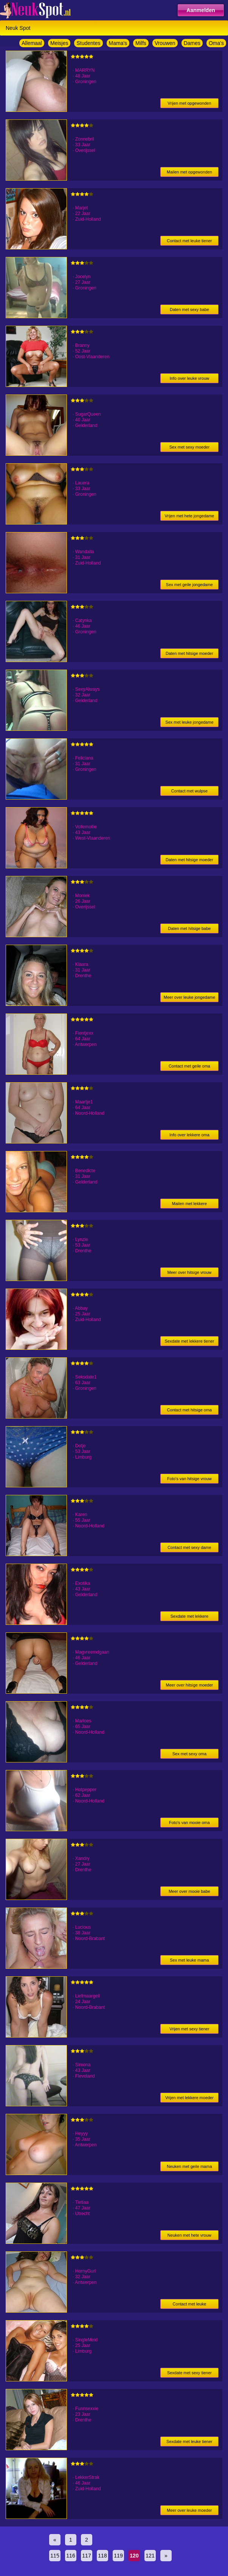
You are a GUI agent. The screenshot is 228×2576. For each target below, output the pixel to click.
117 (86, 2556)
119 (118, 2556)
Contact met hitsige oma (189, 1410)
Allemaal (32, 43)
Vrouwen (165, 43)
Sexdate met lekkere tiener (189, 1341)
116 (70, 2556)
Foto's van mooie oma (189, 1822)
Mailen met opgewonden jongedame (189, 173)
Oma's (216, 43)
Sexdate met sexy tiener (189, 2372)
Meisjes (59, 43)
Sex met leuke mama (189, 1960)
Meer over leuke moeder (189, 2510)
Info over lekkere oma (189, 1135)
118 (102, 2556)
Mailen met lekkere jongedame (189, 1204)
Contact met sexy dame (189, 1547)
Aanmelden (200, 10)
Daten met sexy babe (189, 309)
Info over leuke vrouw (189, 378)
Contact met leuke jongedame (189, 2305)
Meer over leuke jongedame (189, 997)
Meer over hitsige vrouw (190, 1272)
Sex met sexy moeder (189, 447)
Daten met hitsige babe (189, 928)
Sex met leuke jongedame (189, 722)
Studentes (88, 43)
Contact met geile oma (189, 1066)
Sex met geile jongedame (189, 584)
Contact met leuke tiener (189, 240)
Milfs (140, 43)
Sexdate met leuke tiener (189, 2441)
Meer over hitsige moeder (189, 1685)
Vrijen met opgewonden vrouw (189, 104)
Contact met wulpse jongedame (189, 792)
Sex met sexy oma (189, 1753)
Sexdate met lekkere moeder (189, 1617)
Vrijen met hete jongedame (189, 516)
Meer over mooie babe (189, 1891)
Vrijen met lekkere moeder (189, 2097)
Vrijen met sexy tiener (189, 2029)
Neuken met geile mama (189, 2166)
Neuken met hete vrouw (189, 2235)
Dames (192, 43)
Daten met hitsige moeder (189, 653)
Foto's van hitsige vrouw (189, 1478)
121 (150, 2556)
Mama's (118, 43)
